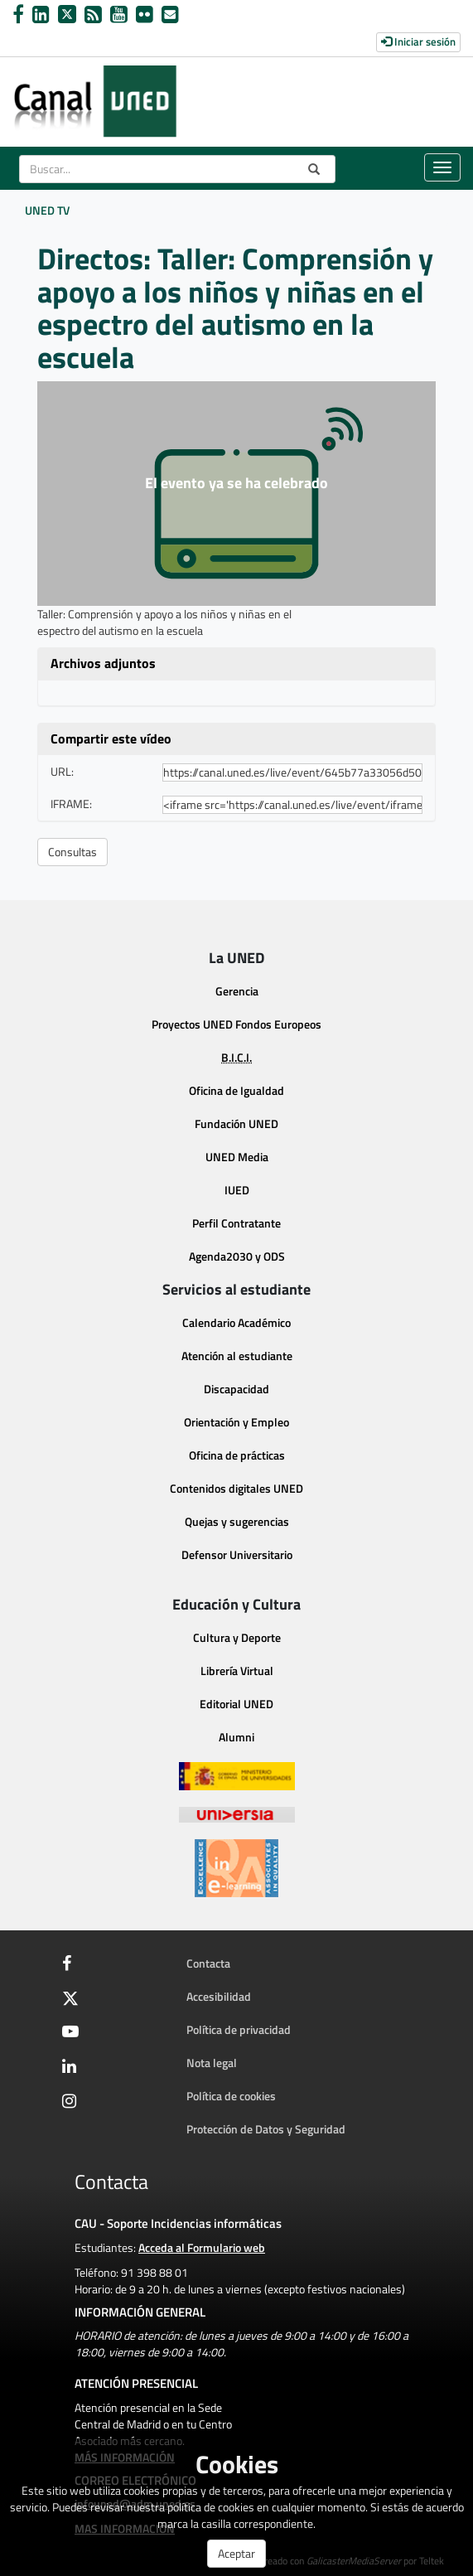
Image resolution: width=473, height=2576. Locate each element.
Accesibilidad (218, 1996)
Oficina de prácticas (237, 1455)
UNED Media (236, 1156)
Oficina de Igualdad (236, 1090)
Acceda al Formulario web (201, 2247)
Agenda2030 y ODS (237, 1256)
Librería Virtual (236, 1670)
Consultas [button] (72, 851)
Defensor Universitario (236, 1554)
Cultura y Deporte (237, 1637)
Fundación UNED (236, 1123)
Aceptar (236, 2553)
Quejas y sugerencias (237, 1521)
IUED (236, 1189)
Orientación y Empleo (236, 1422)
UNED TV (47, 210)
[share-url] (292, 772)
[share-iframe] (292, 805)
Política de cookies (231, 2095)
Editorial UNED (236, 1703)
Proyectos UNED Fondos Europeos (236, 1024)
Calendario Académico (236, 1322)
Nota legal (211, 2062)
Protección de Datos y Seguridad (265, 2129)
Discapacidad (236, 1388)
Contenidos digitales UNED (236, 1488)
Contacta (208, 1963)
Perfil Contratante (236, 1223)
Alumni (236, 1737)
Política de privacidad (238, 2029)
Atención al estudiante (236, 1355)
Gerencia (236, 991)
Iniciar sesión (418, 41)
